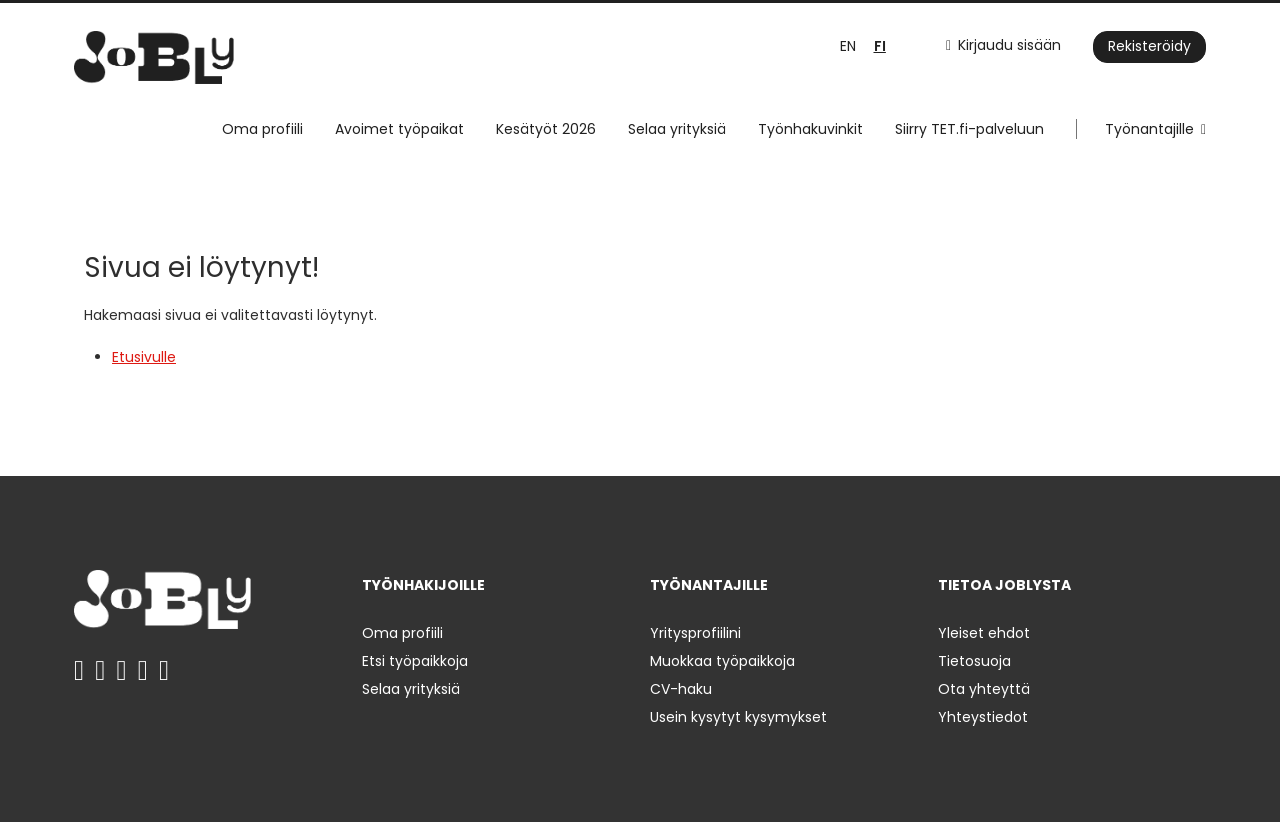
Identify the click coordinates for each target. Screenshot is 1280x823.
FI (880, 46)
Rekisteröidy (1149, 46)
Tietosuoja (974, 661)
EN (848, 46)
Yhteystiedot (983, 717)
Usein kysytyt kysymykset (738, 717)
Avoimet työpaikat (399, 129)
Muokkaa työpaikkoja (722, 661)
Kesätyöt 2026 (546, 129)
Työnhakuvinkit (810, 129)
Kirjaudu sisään (1009, 45)
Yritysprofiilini (695, 633)
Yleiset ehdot (984, 633)
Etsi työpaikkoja (415, 661)
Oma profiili (262, 129)
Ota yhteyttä (984, 689)
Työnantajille (1149, 129)
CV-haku (681, 689)
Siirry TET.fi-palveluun (969, 129)
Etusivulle (144, 357)
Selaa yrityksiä (677, 129)
